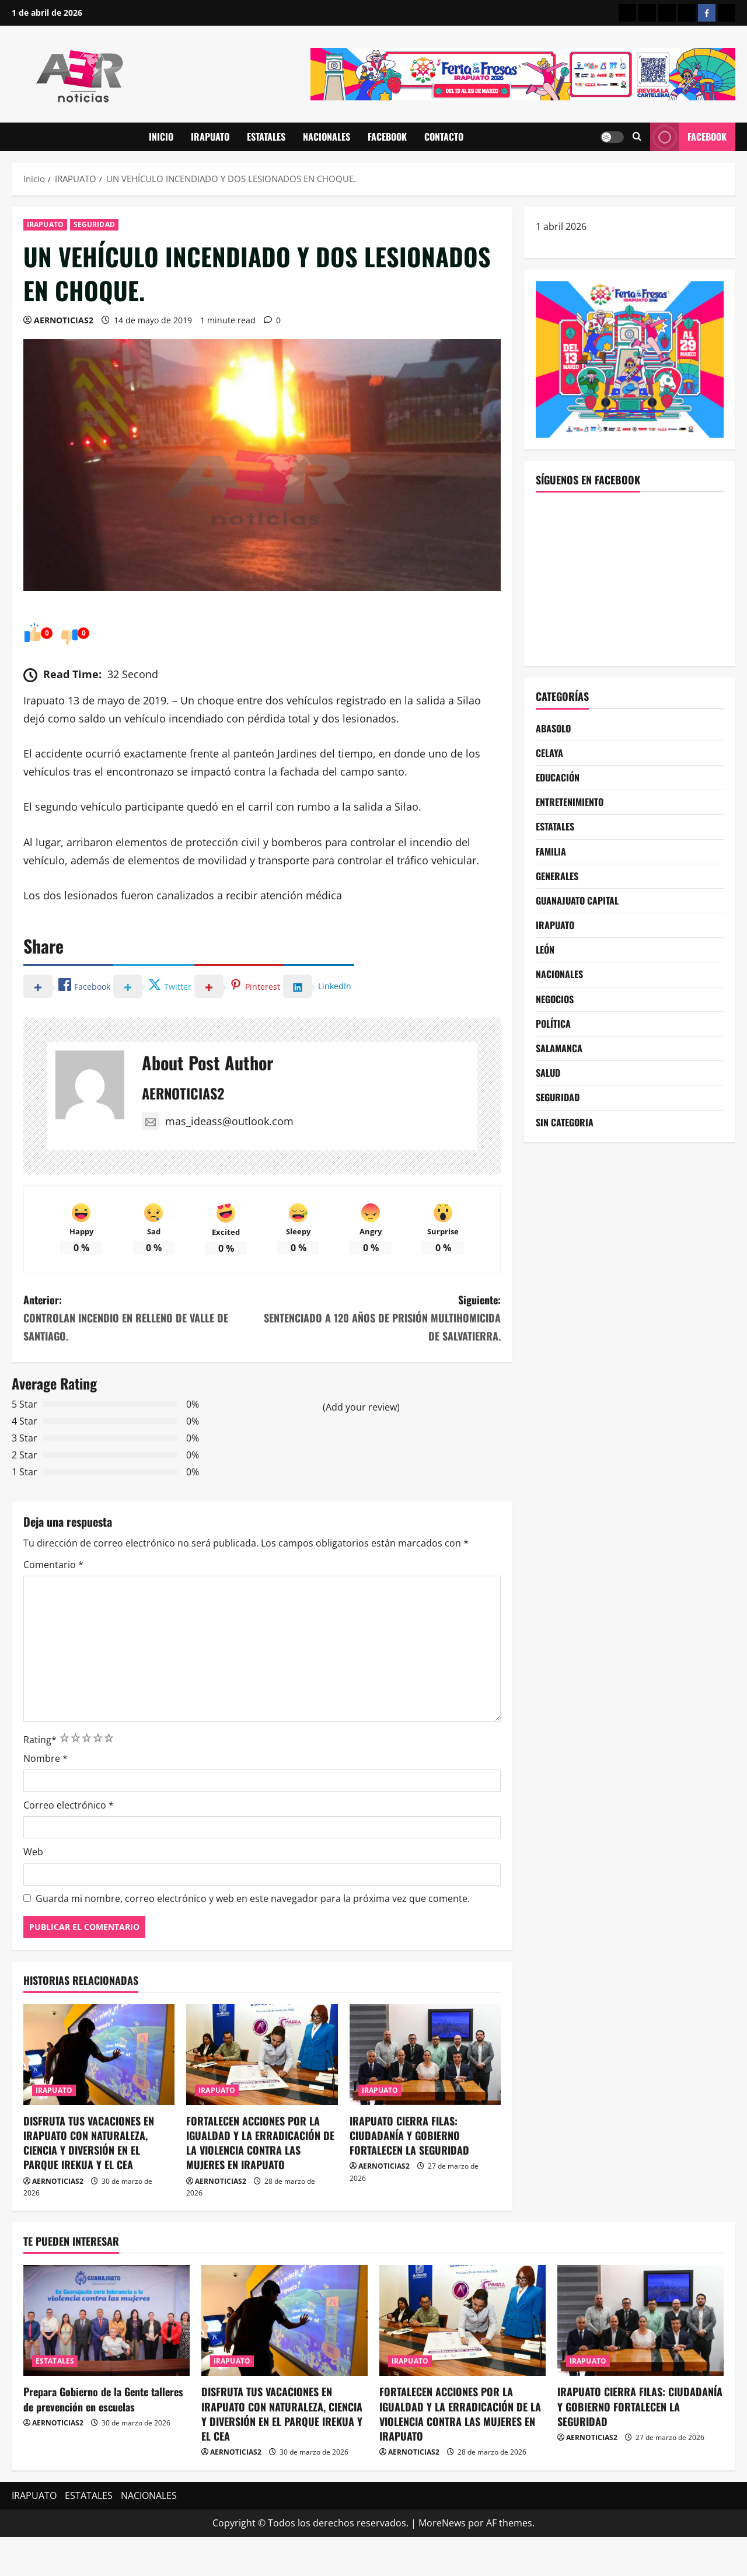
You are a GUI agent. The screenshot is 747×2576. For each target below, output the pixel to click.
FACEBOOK (387, 137)
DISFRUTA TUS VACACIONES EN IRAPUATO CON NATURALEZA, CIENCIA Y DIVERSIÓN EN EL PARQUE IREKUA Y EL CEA (88, 2143)
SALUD (548, 1073)
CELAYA (549, 753)
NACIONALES (326, 137)
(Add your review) (361, 1407)
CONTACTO (443, 137)
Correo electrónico (68, 1805)
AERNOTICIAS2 (63, 320)
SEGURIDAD (94, 224)
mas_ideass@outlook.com (218, 1121)
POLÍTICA (553, 1024)
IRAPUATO (210, 137)
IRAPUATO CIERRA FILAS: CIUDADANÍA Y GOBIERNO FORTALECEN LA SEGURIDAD (411, 2135)
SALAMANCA (559, 1048)
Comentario (53, 1564)
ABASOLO (553, 728)
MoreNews (442, 2522)
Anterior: (142, 1318)
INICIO (161, 137)
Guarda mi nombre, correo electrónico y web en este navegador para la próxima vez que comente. (253, 1898)
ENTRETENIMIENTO (569, 802)
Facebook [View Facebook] (688, 137)
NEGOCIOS (555, 999)
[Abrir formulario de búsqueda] (637, 137)
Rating (40, 1739)
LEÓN (545, 950)
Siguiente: (381, 1318)
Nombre (45, 1758)
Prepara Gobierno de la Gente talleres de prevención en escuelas (103, 2399)
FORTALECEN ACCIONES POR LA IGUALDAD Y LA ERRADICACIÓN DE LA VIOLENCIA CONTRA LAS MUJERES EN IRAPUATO (260, 2143)
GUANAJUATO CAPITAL (577, 900)
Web (33, 1851)
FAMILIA (551, 851)
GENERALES (557, 876)
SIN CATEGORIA (565, 1122)
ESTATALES (266, 137)
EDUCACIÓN (558, 777)
